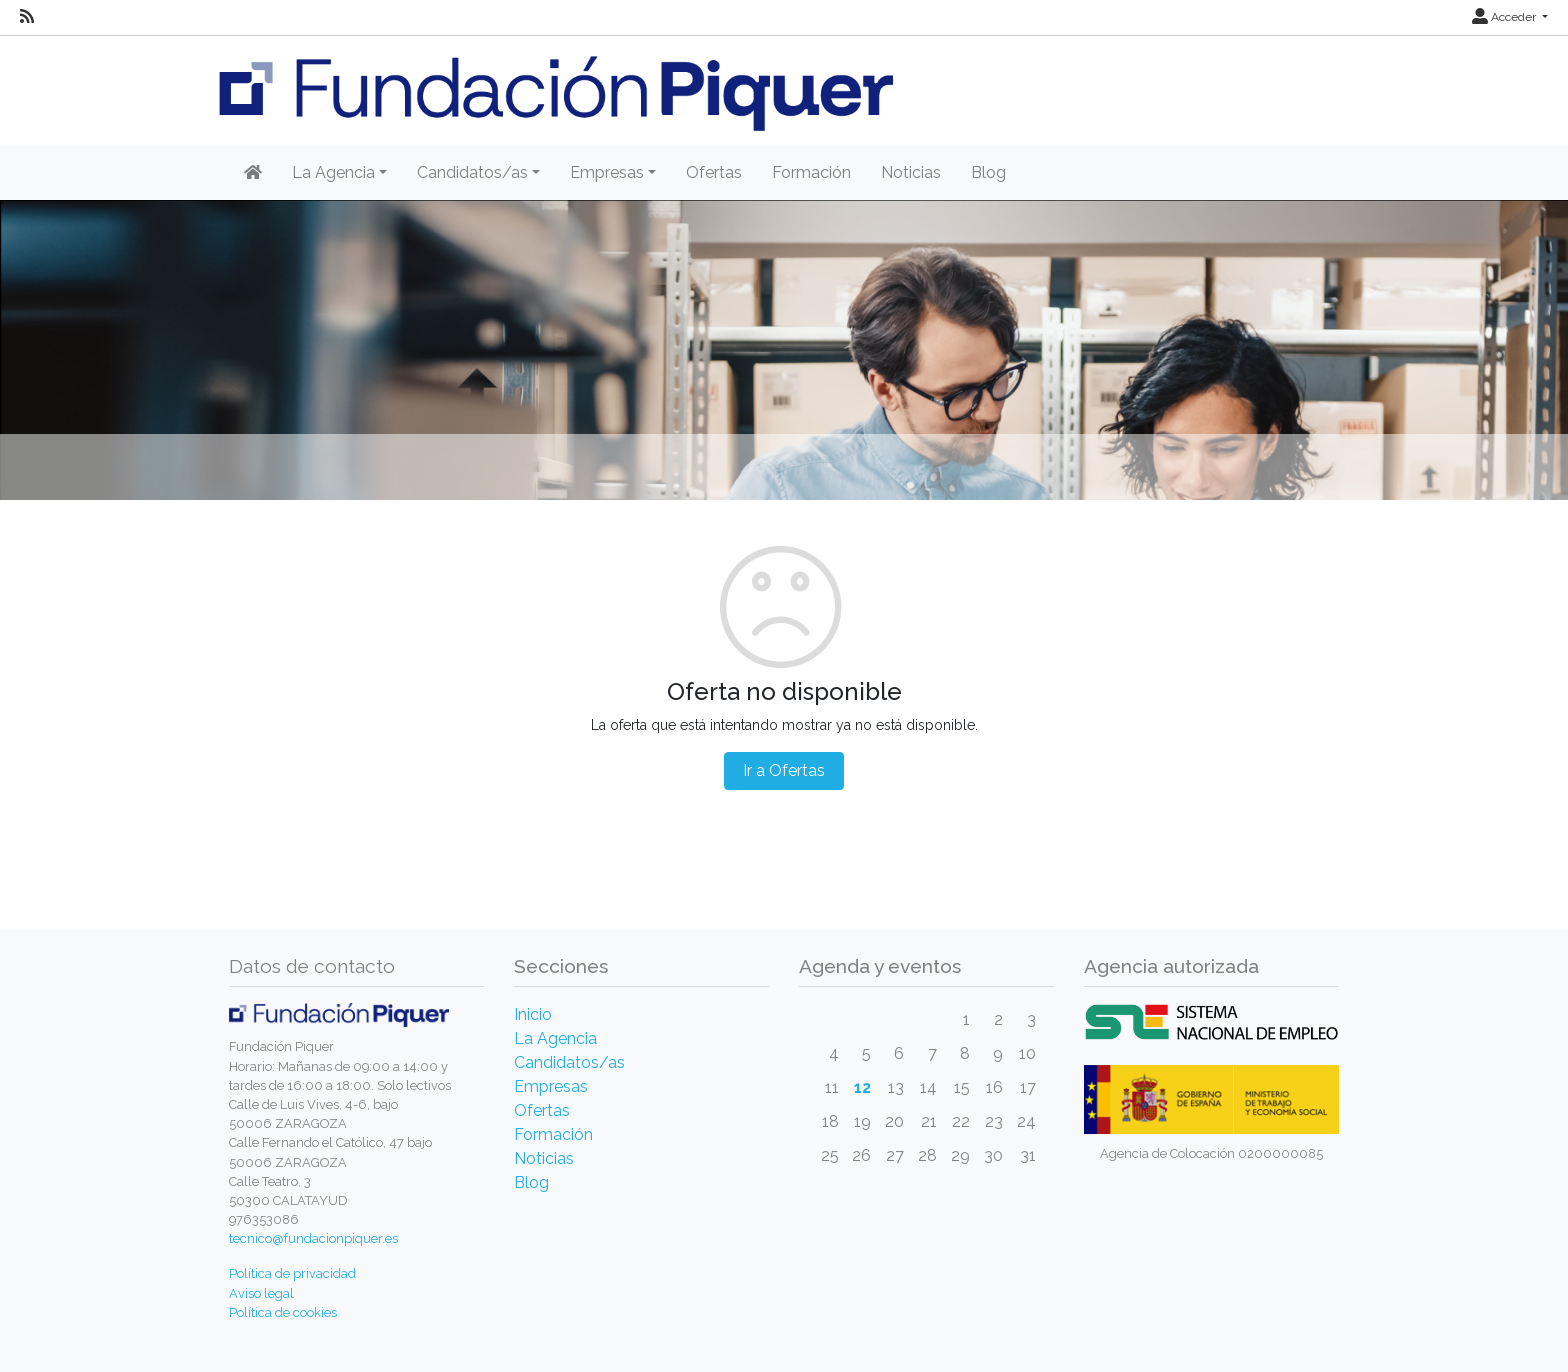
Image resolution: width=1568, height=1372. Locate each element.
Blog (988, 172)
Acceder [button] (1505, 17)
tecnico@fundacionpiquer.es (313, 1238)
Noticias (911, 172)
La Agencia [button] (333, 172)
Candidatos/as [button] (472, 172)
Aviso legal (261, 1293)
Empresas (551, 1086)
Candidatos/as (569, 1062)
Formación (811, 172)
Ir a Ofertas (784, 770)
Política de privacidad (292, 1273)
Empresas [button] (607, 172)
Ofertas (714, 172)
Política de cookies (283, 1312)
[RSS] (27, 17)
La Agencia (555, 1038)
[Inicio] (253, 173)
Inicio (533, 1014)
